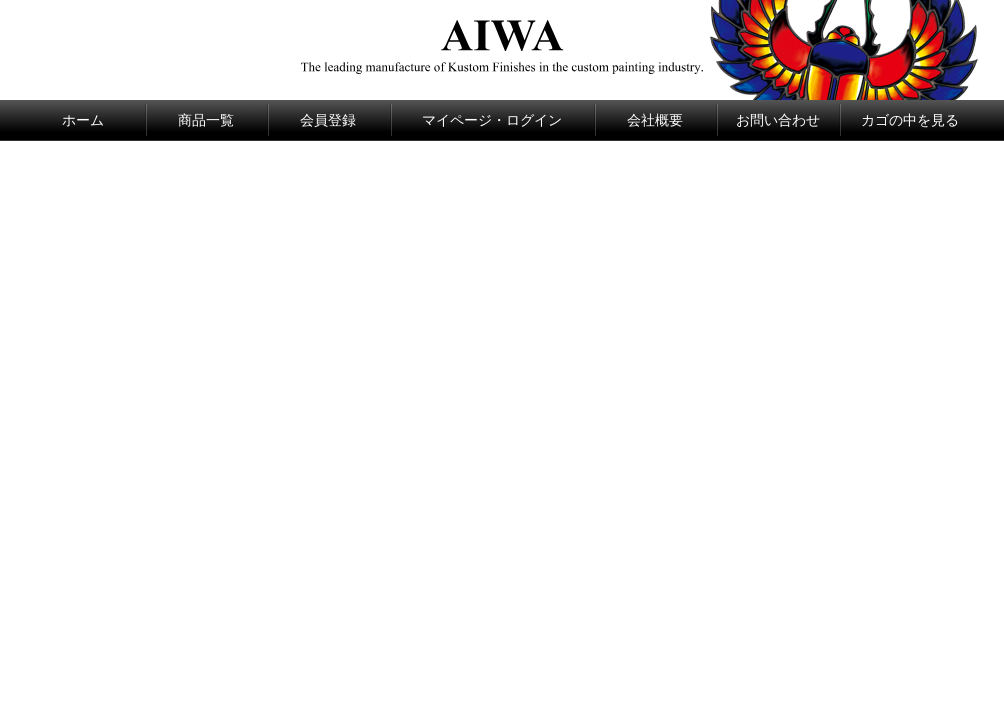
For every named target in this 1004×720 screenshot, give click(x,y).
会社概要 (655, 120)
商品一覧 (206, 120)
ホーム (83, 120)
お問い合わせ (778, 120)
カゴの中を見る (910, 120)
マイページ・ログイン (492, 120)
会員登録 (328, 120)
